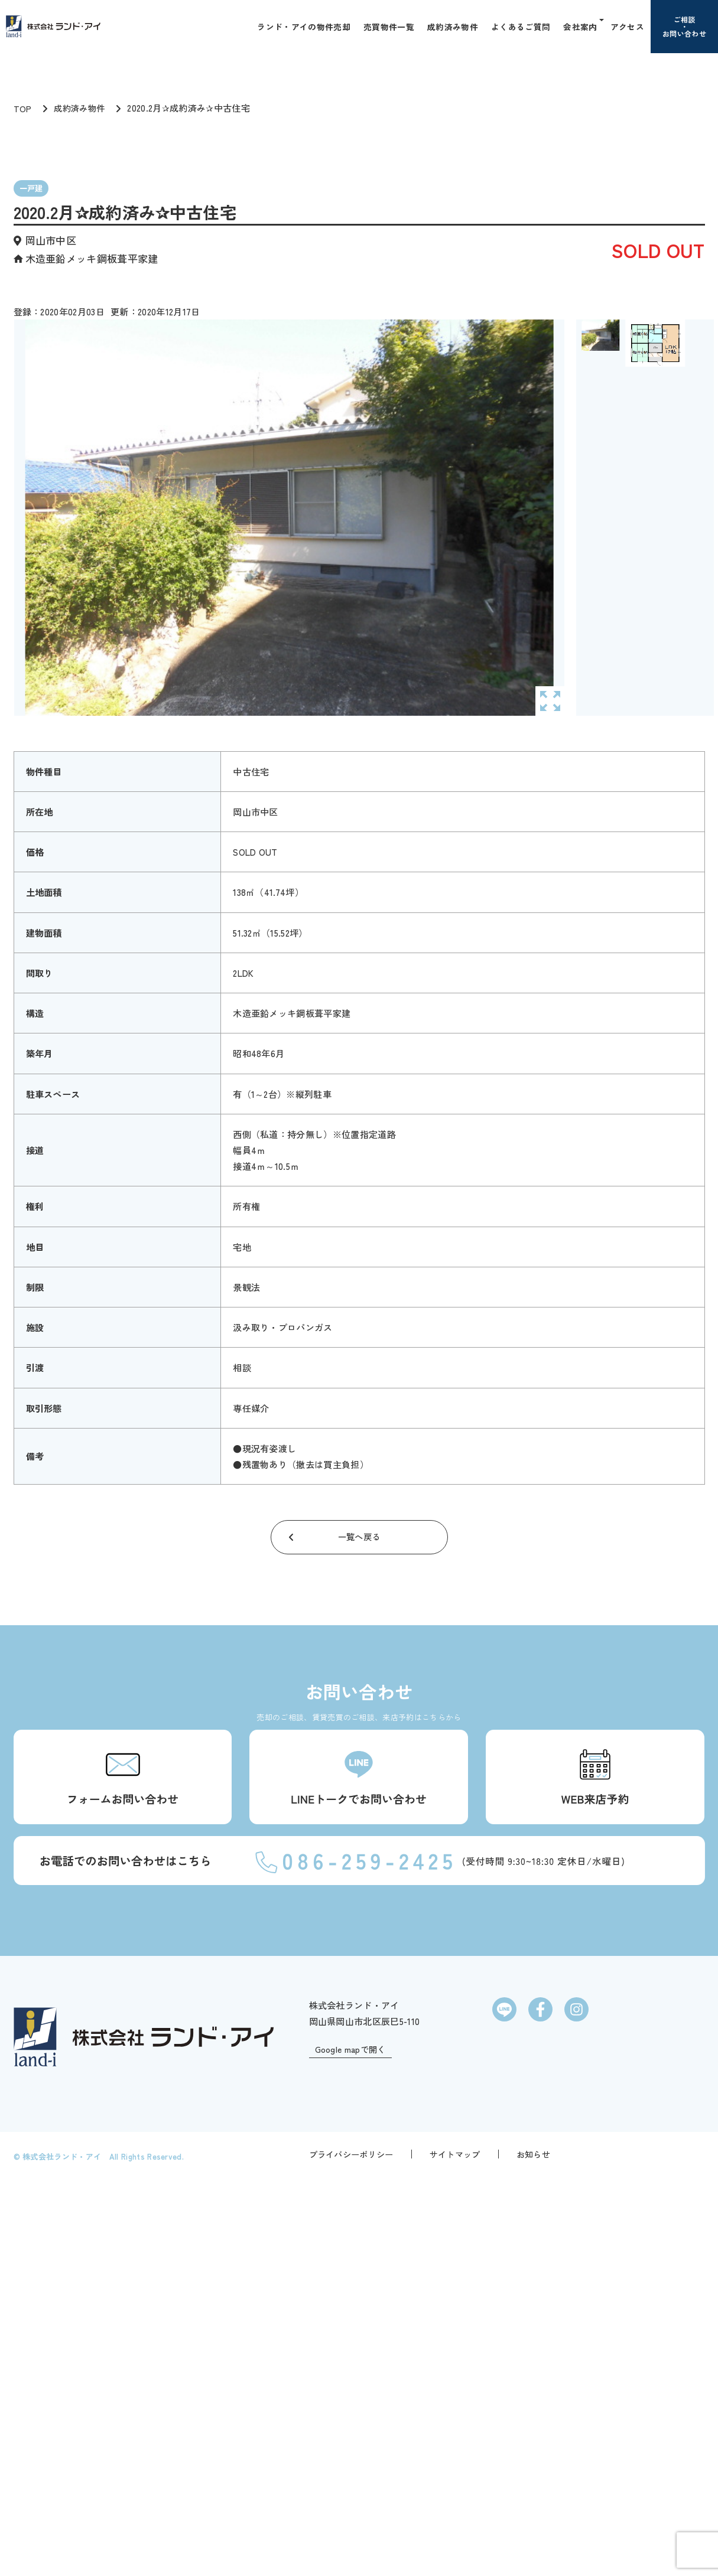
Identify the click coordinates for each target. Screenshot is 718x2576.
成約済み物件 (456, 26)
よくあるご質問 (523, 26)
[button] (601, 26)
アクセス (628, 26)
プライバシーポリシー (351, 2549)
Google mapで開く (353, 2457)
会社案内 (582, 26)
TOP (23, 117)
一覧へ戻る (359, 1546)
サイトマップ (455, 2549)
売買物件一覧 (394, 26)
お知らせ (533, 2549)
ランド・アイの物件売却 (311, 26)
